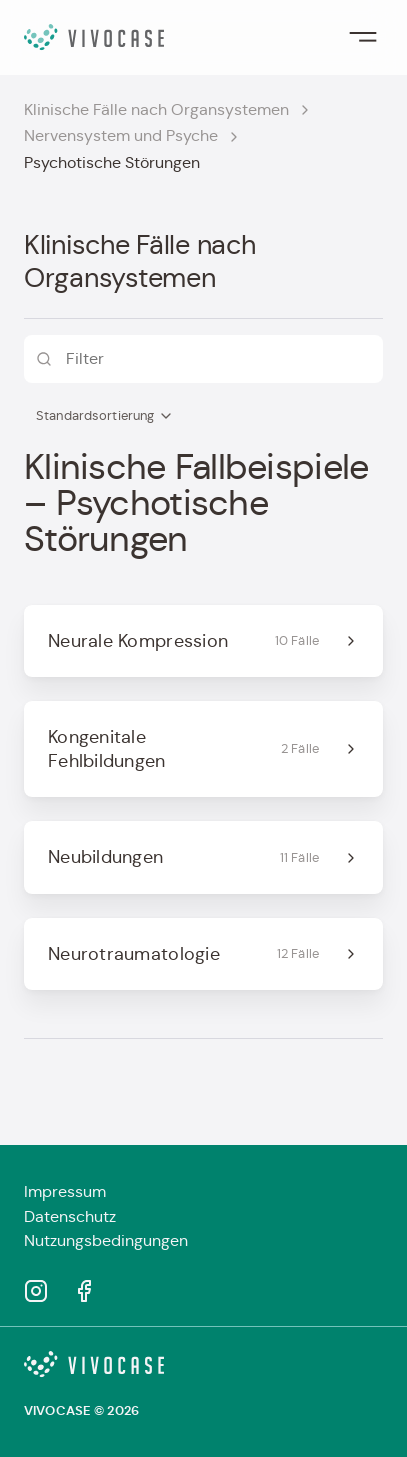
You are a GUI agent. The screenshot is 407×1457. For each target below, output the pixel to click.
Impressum (65, 1191)
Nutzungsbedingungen (106, 1240)
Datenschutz (70, 1216)
